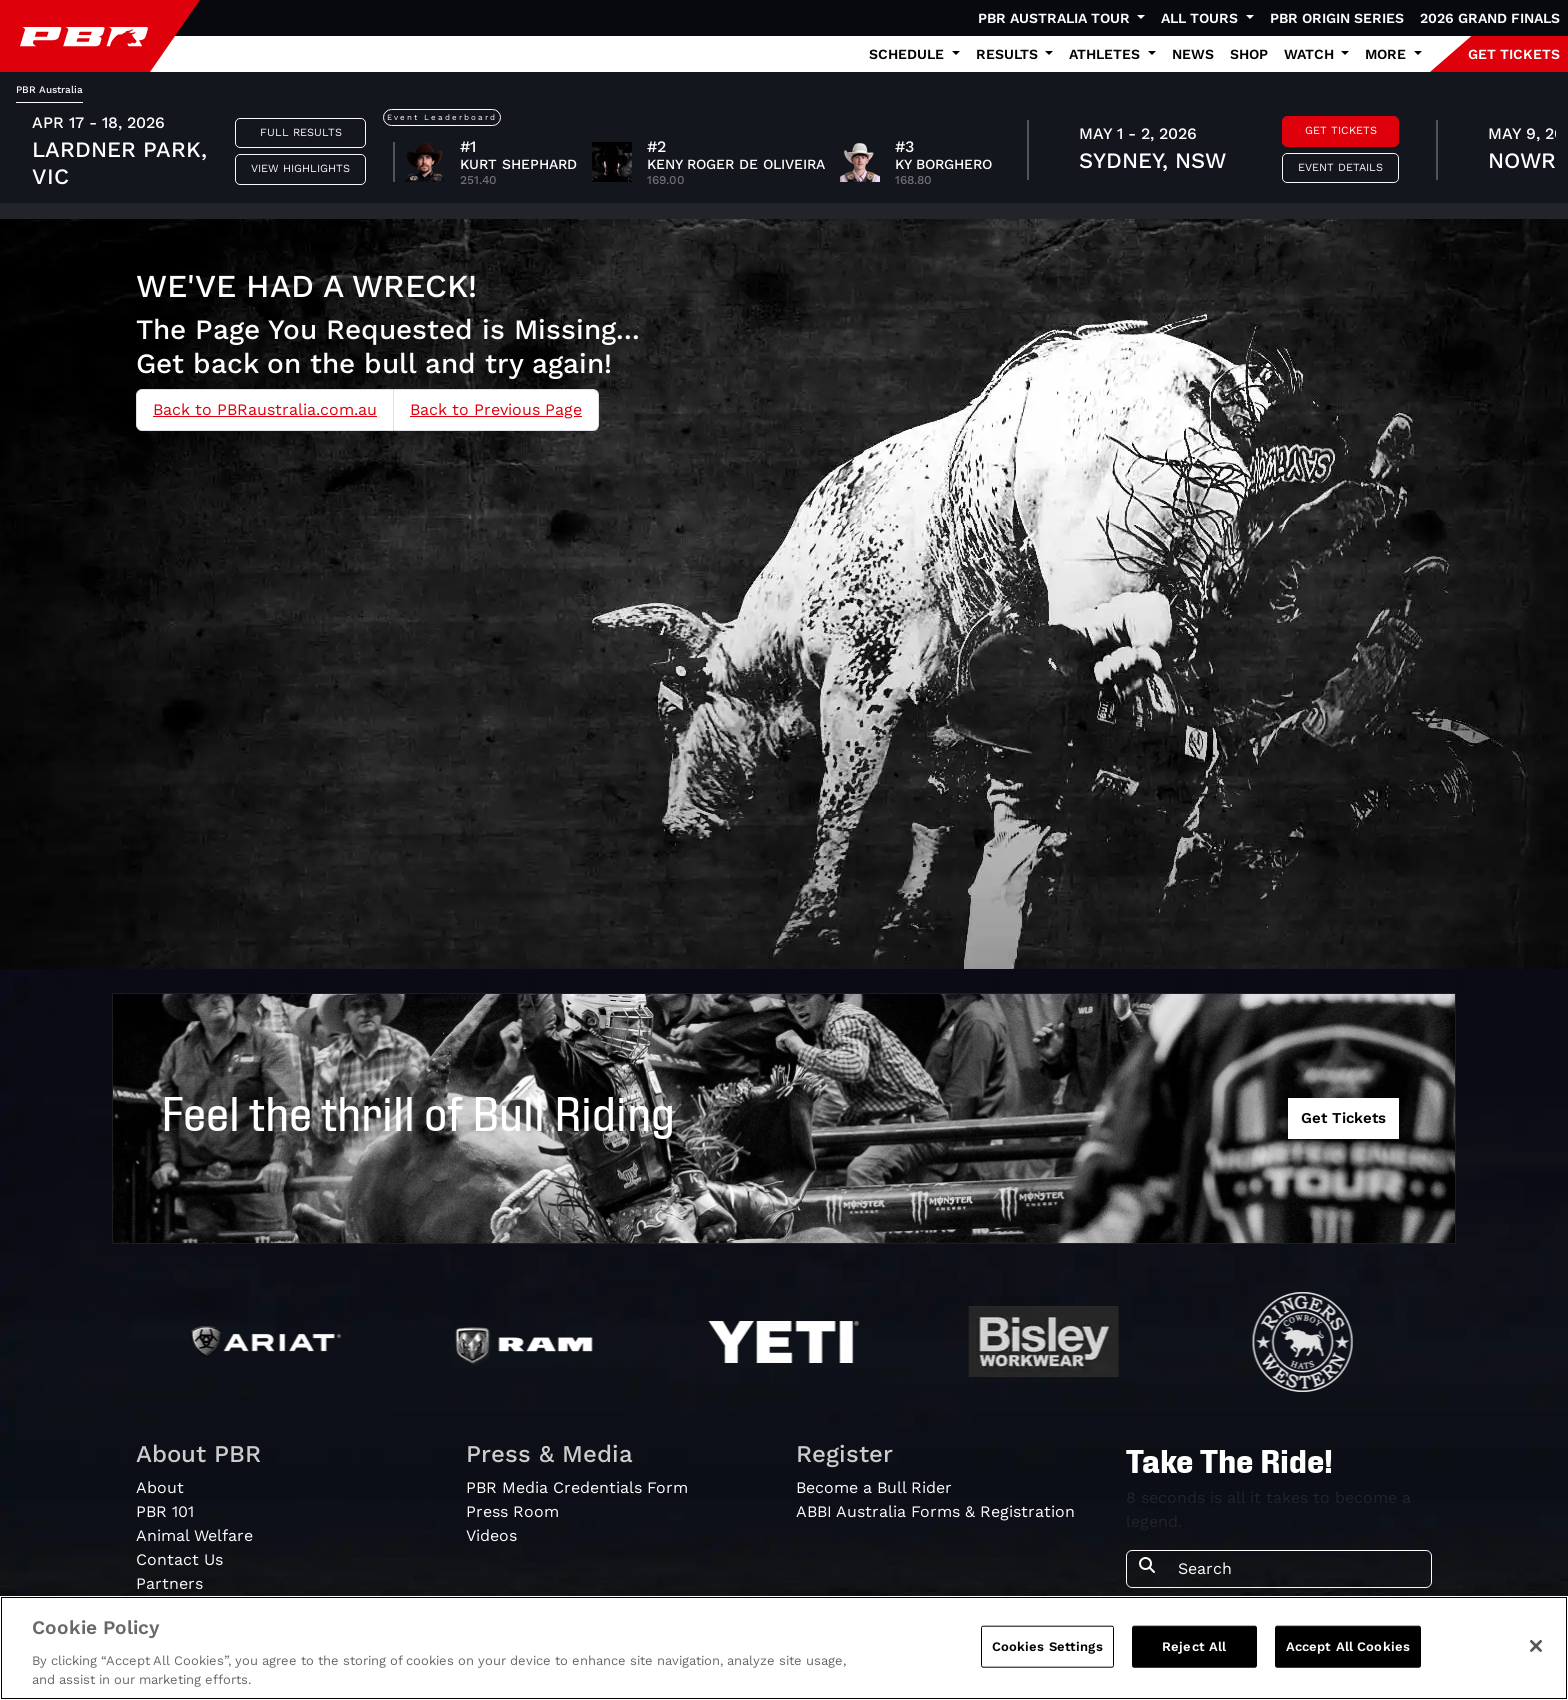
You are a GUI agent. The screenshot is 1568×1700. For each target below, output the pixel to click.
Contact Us (179, 1559)
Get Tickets (1341, 130)
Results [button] (1009, 54)
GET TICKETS (1514, 54)
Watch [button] (1311, 54)
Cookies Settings (1047, 1646)
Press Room (512, 1511)
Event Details (1340, 167)
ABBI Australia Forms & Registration (935, 1511)
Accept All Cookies (1348, 1646)
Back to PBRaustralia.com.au (265, 409)
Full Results (301, 132)
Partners (169, 1583)
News (1193, 54)
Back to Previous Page (496, 409)
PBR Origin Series (1337, 18)
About (160, 1487)
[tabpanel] (784, 153)
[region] (784, 1648)
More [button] (1387, 54)
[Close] (1536, 1646)
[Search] (1298, 1569)
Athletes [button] (1106, 54)
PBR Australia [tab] (49, 89)
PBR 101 (165, 1511)
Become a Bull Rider (874, 1487)
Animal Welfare (194, 1535)
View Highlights (300, 168)
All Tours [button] (1201, 18)
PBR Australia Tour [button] (1056, 18)
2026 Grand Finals (1490, 18)
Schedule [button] (908, 54)
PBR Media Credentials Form (577, 1487)
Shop (1249, 54)
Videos (491, 1535)
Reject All (1194, 1646)
